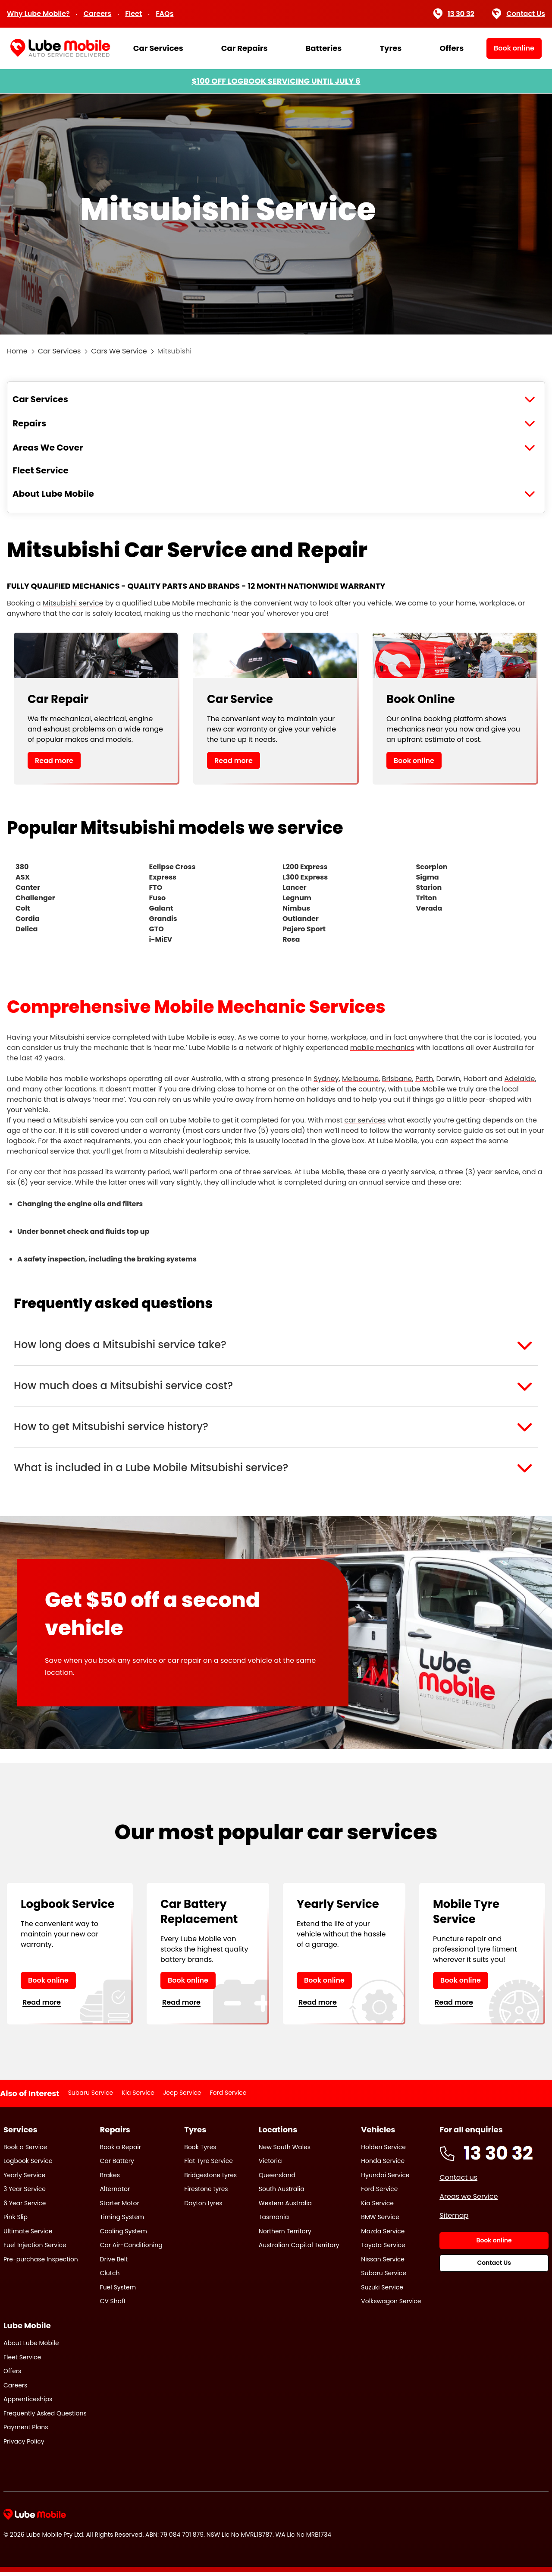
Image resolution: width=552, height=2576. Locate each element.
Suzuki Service (382, 2290)
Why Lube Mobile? (38, 14)
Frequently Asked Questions (45, 2416)
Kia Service (138, 2096)
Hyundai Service (385, 2178)
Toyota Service (383, 2249)
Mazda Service (383, 2234)
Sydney (326, 1079)
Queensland (277, 2178)
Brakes (110, 2178)
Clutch (110, 2277)
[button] (276, 1345)
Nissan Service (383, 2262)
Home (17, 351)
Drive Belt (114, 2262)
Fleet (133, 14)
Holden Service (383, 2150)
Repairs (29, 423)
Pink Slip (15, 2221)
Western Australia (285, 2206)
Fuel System (118, 2290)
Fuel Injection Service (34, 2249)
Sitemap (453, 2219)
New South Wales (284, 2150)
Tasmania (274, 2221)
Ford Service (228, 2096)
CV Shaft (113, 2305)
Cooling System (123, 2234)
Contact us (458, 2181)
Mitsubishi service (73, 603)
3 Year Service (24, 2192)
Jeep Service (182, 2096)
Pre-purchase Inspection (40, 2262)
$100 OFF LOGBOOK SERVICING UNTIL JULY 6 (275, 81)
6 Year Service (24, 2206)
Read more (54, 761)
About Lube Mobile (53, 494)
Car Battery (117, 2164)
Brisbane (397, 1079)
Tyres (390, 48)
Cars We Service (119, 351)
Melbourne (360, 1079)
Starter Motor (119, 2206)
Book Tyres (200, 2150)
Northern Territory (285, 2234)
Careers (98, 14)
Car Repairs (244, 48)
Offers (451, 48)
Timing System (122, 2221)
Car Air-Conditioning (131, 2249)
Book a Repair (120, 2150)
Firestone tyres (206, 2192)
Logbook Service (27, 2164)
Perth (424, 1079)
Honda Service (383, 2164)
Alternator (115, 2192)
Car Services (158, 48)
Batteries (323, 48)
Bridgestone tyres (210, 2178)
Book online (414, 761)
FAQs (164, 14)
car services (365, 1120)
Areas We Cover (48, 447)
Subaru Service (90, 2096)
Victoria (270, 2164)
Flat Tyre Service (208, 2164)
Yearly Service (24, 2178)
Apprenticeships (27, 2403)
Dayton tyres (203, 2206)
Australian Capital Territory (299, 2249)
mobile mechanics (382, 1048)
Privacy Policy (23, 2444)
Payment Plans (25, 2431)
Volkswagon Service (391, 2305)
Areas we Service (468, 2200)
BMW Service (380, 2221)
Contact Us (518, 13)
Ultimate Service (27, 2234)
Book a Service (25, 2150)
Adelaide (520, 1079)
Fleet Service (41, 470)
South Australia (281, 2192)
